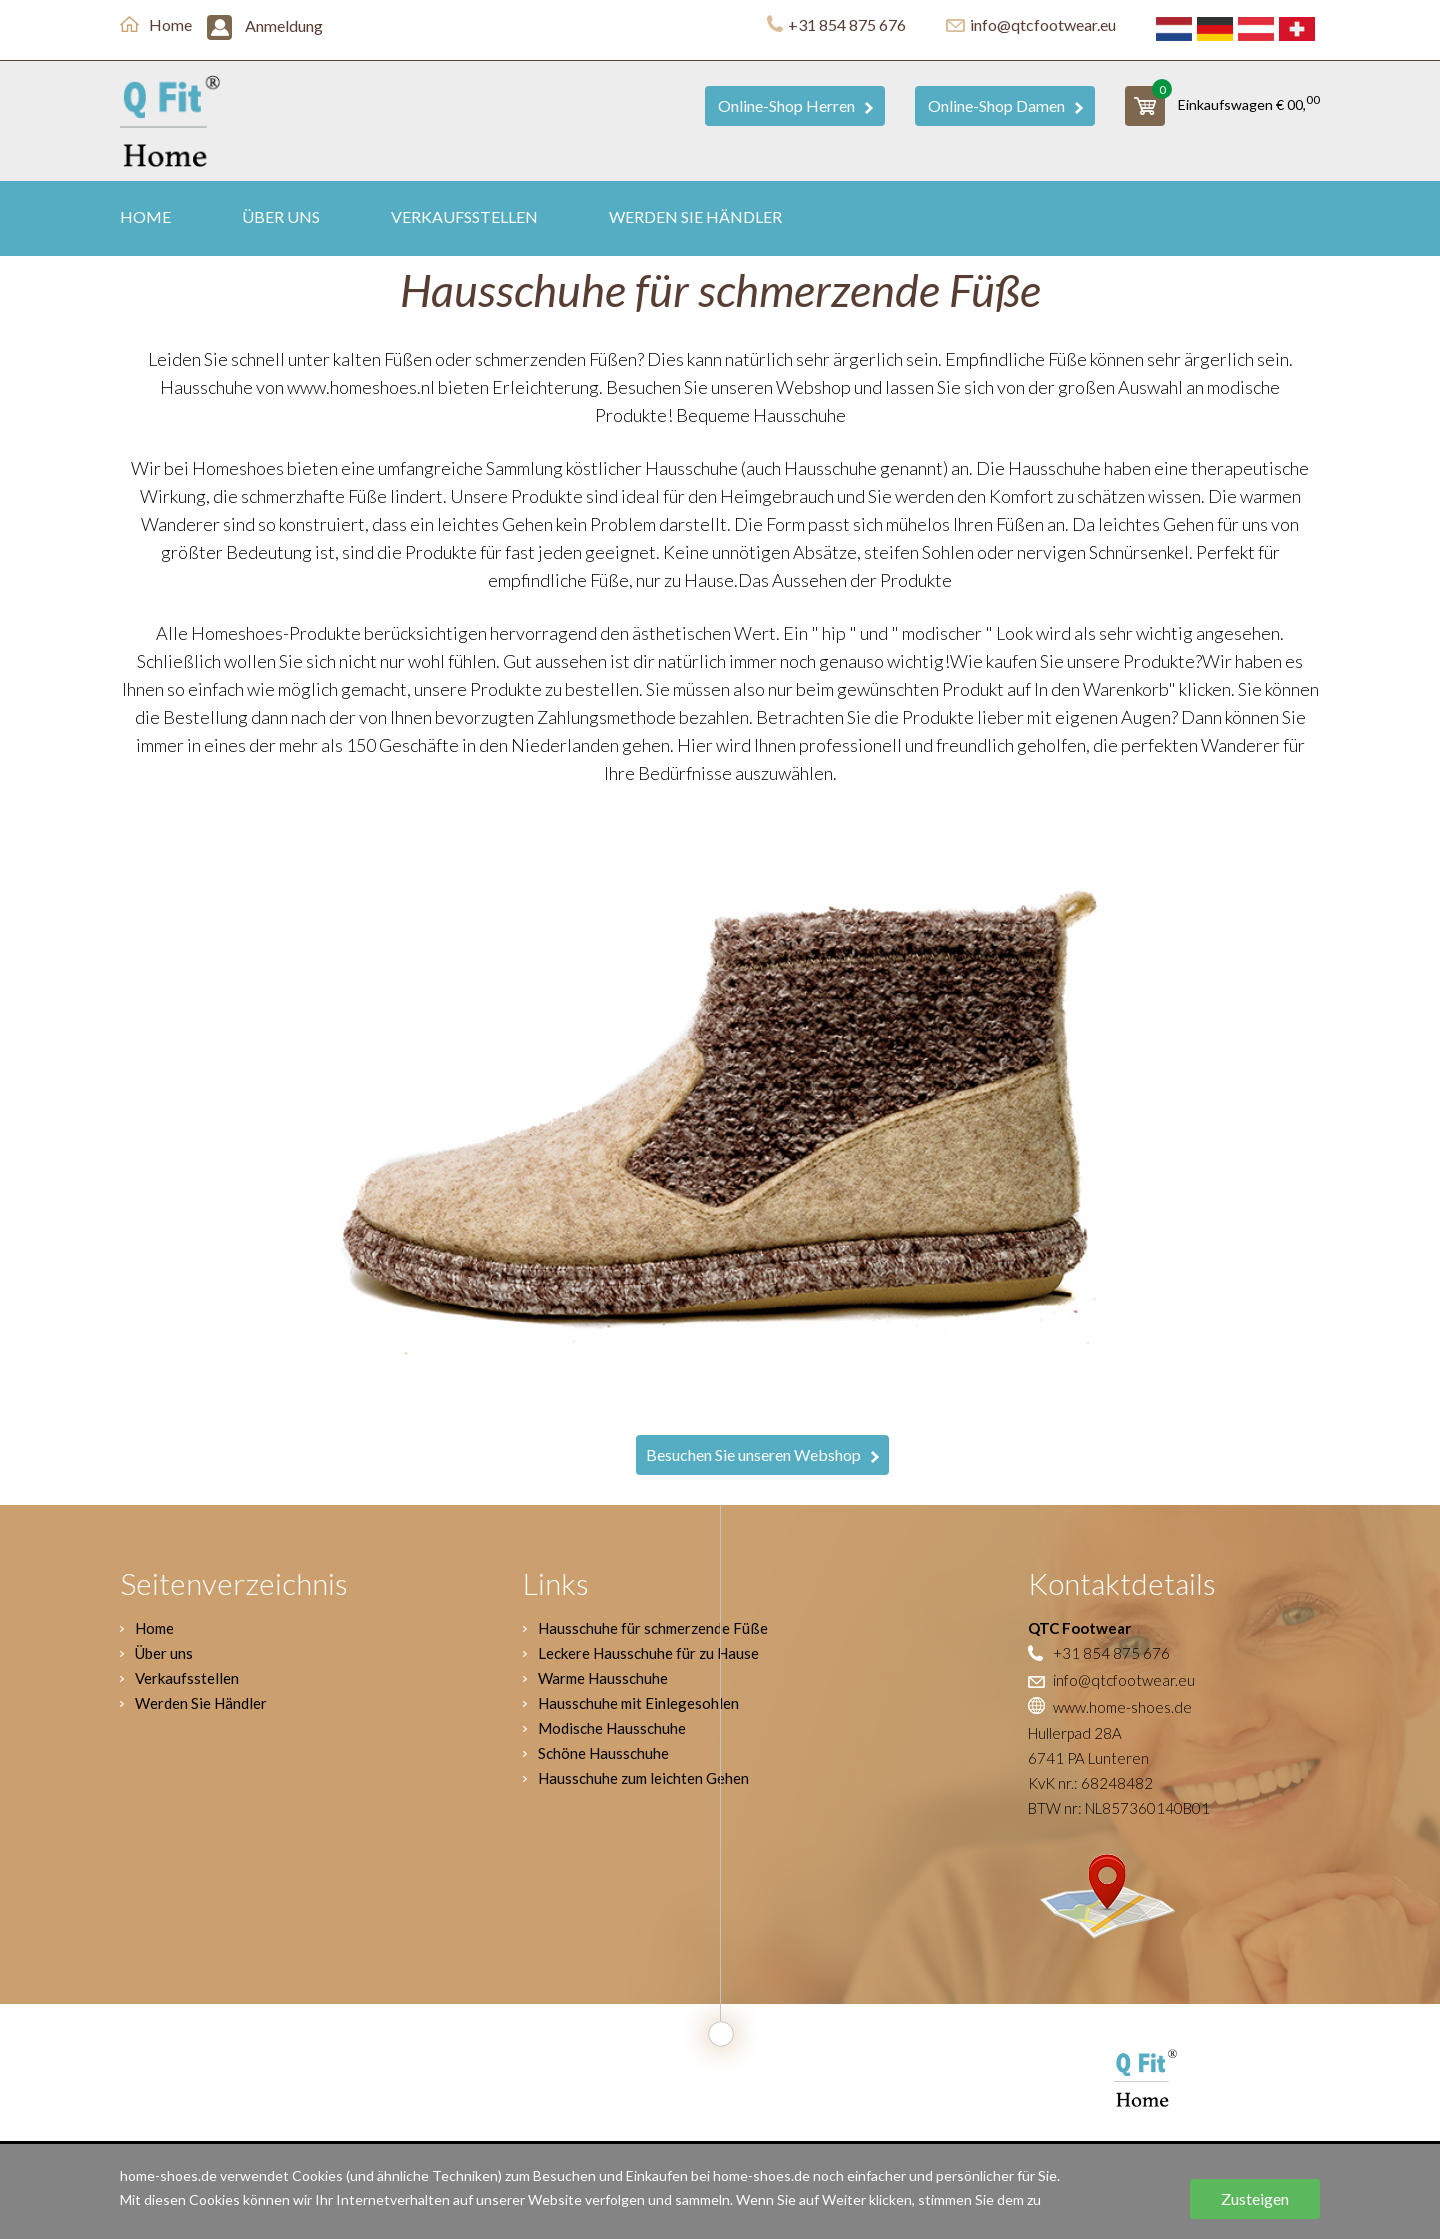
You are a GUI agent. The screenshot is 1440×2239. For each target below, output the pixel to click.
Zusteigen (1255, 2198)
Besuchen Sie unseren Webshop (762, 1454)
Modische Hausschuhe (612, 1728)
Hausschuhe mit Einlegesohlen (638, 1703)
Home (156, 24)
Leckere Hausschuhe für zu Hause (648, 1653)
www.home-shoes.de (1110, 1707)
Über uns (281, 216)
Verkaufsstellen (464, 216)
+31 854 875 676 (836, 24)
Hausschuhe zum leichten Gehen (643, 1778)
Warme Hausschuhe (603, 1678)
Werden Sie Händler (695, 216)
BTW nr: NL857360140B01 (1119, 1808)
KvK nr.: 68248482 (1090, 1783)
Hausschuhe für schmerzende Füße (653, 1628)
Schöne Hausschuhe (603, 1753)
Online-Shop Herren (795, 105)
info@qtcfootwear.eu (1031, 24)
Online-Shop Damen (1005, 105)
